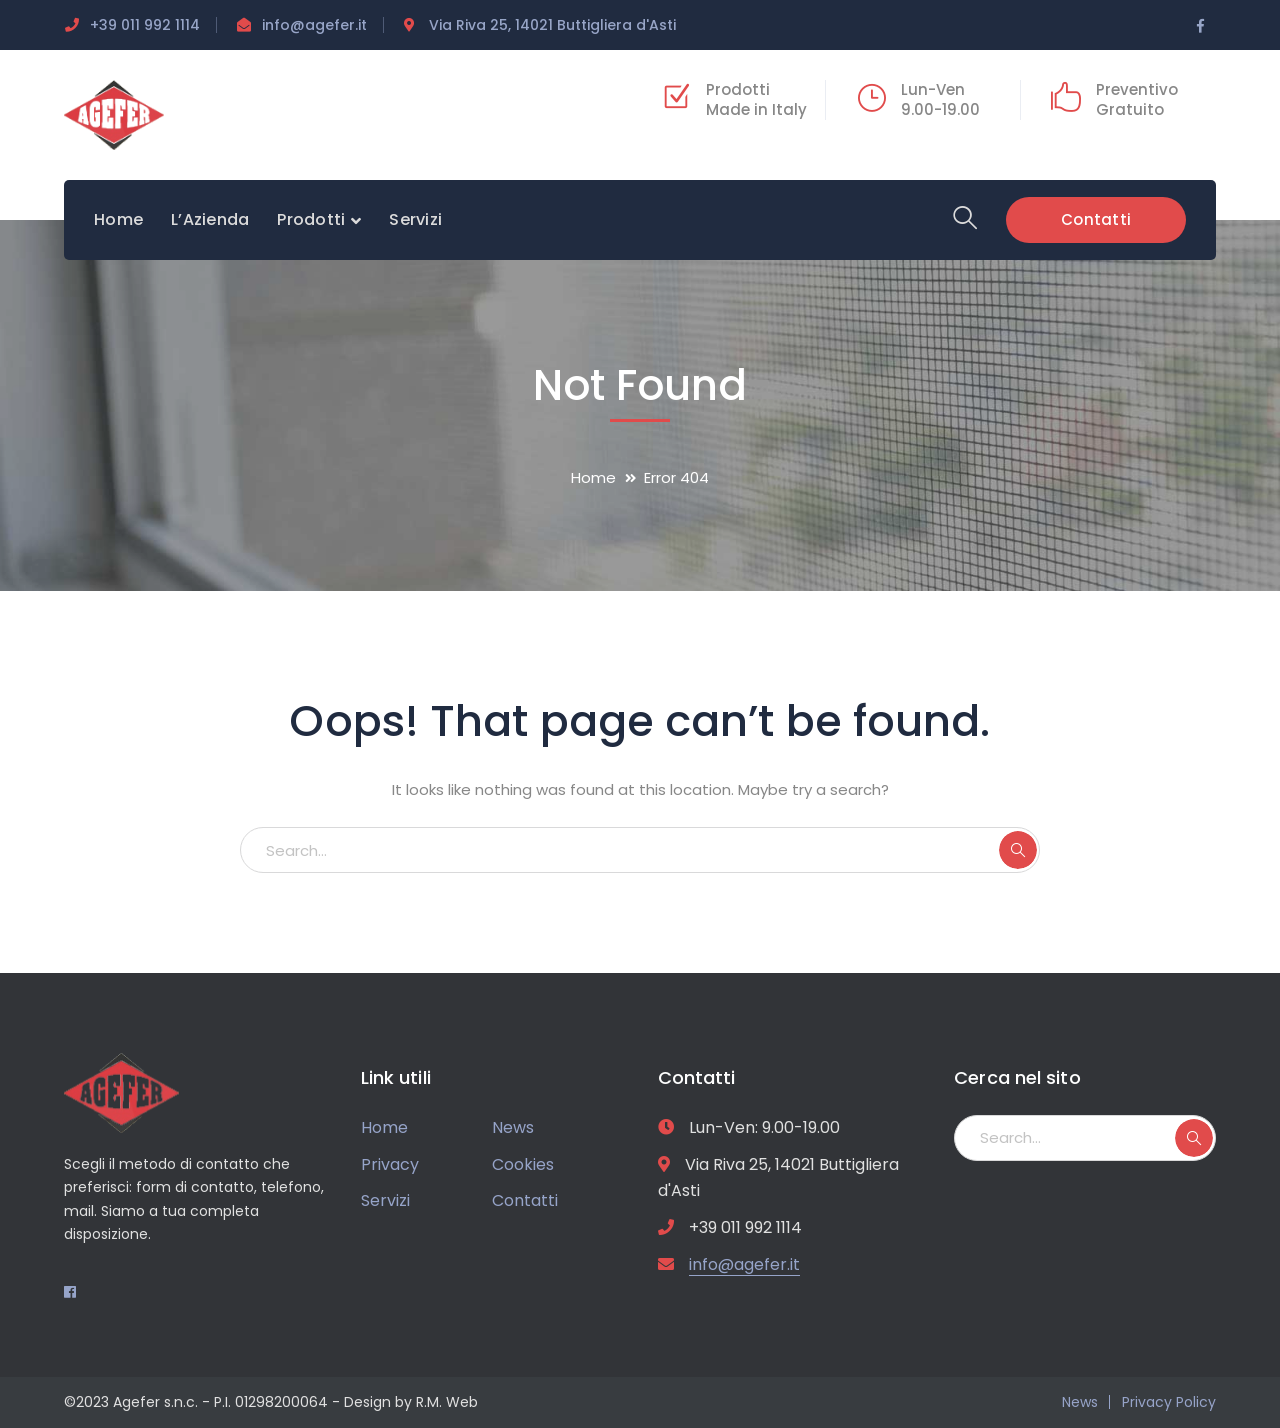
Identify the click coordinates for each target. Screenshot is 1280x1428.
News (513, 1127)
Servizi (385, 1200)
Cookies (523, 1164)
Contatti (1096, 218)
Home (593, 477)
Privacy (390, 1164)
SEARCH (1018, 850)
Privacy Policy (1169, 1402)
